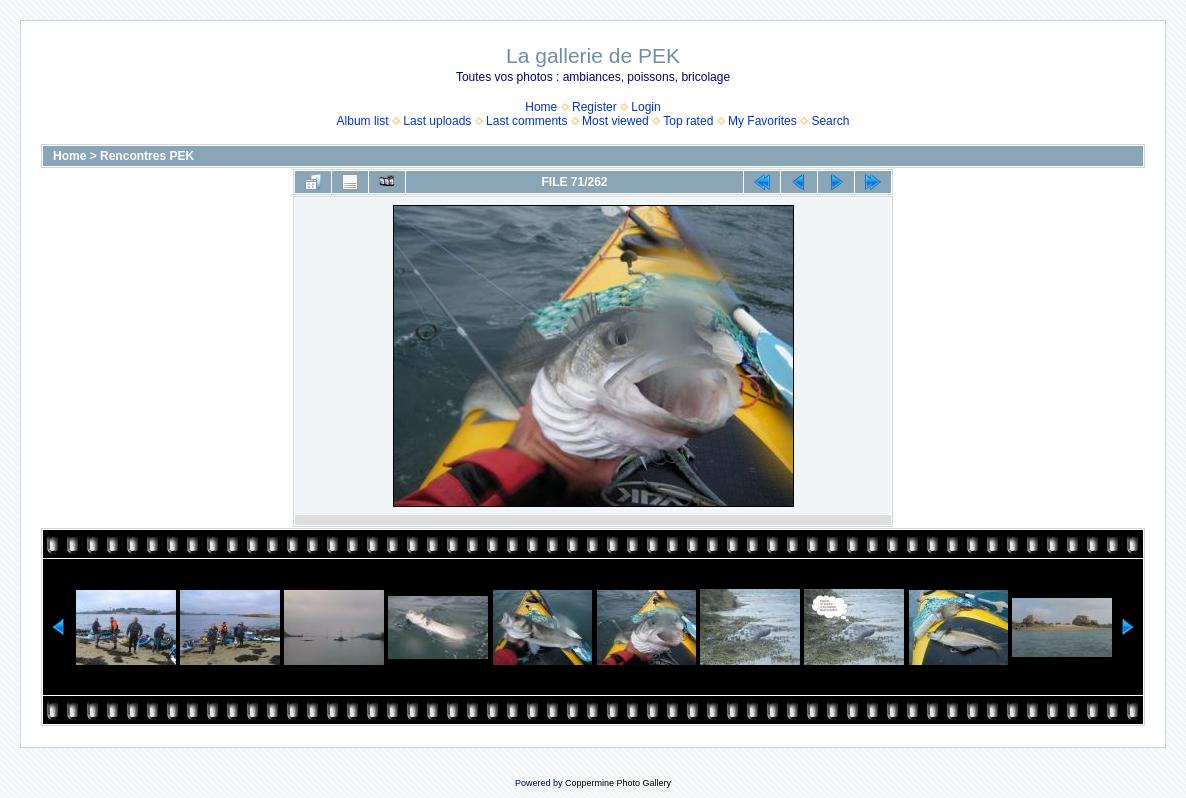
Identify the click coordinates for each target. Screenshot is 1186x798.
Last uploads (437, 121)
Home (541, 107)
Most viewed (615, 121)
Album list (363, 121)
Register (594, 107)
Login (645, 107)
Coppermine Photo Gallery (618, 783)
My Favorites (762, 121)
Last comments (526, 121)
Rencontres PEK (147, 156)
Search (830, 121)
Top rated (688, 121)
